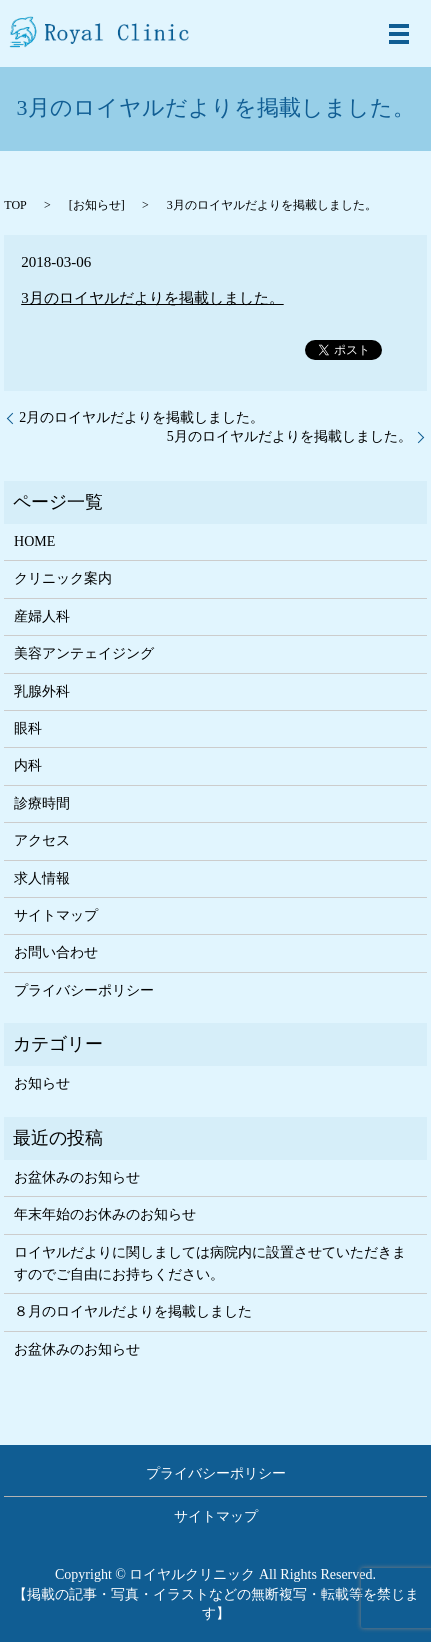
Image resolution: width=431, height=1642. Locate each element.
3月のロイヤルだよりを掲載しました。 (152, 298)
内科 (28, 765)
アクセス (42, 840)
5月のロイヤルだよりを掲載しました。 (289, 436)
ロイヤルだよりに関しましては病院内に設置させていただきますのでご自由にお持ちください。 (210, 1263)
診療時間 (42, 803)
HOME (34, 541)
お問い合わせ (56, 952)
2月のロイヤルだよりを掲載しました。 (141, 417)
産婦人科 (42, 616)
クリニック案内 (63, 578)
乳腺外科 (42, 691)
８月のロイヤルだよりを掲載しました (133, 1311)
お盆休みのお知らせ (77, 1177)
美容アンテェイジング (84, 653)
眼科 (28, 728)
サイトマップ (56, 915)
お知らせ (97, 205)
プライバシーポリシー (84, 990)
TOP (15, 205)
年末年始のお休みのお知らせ (105, 1214)
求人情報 (42, 878)
